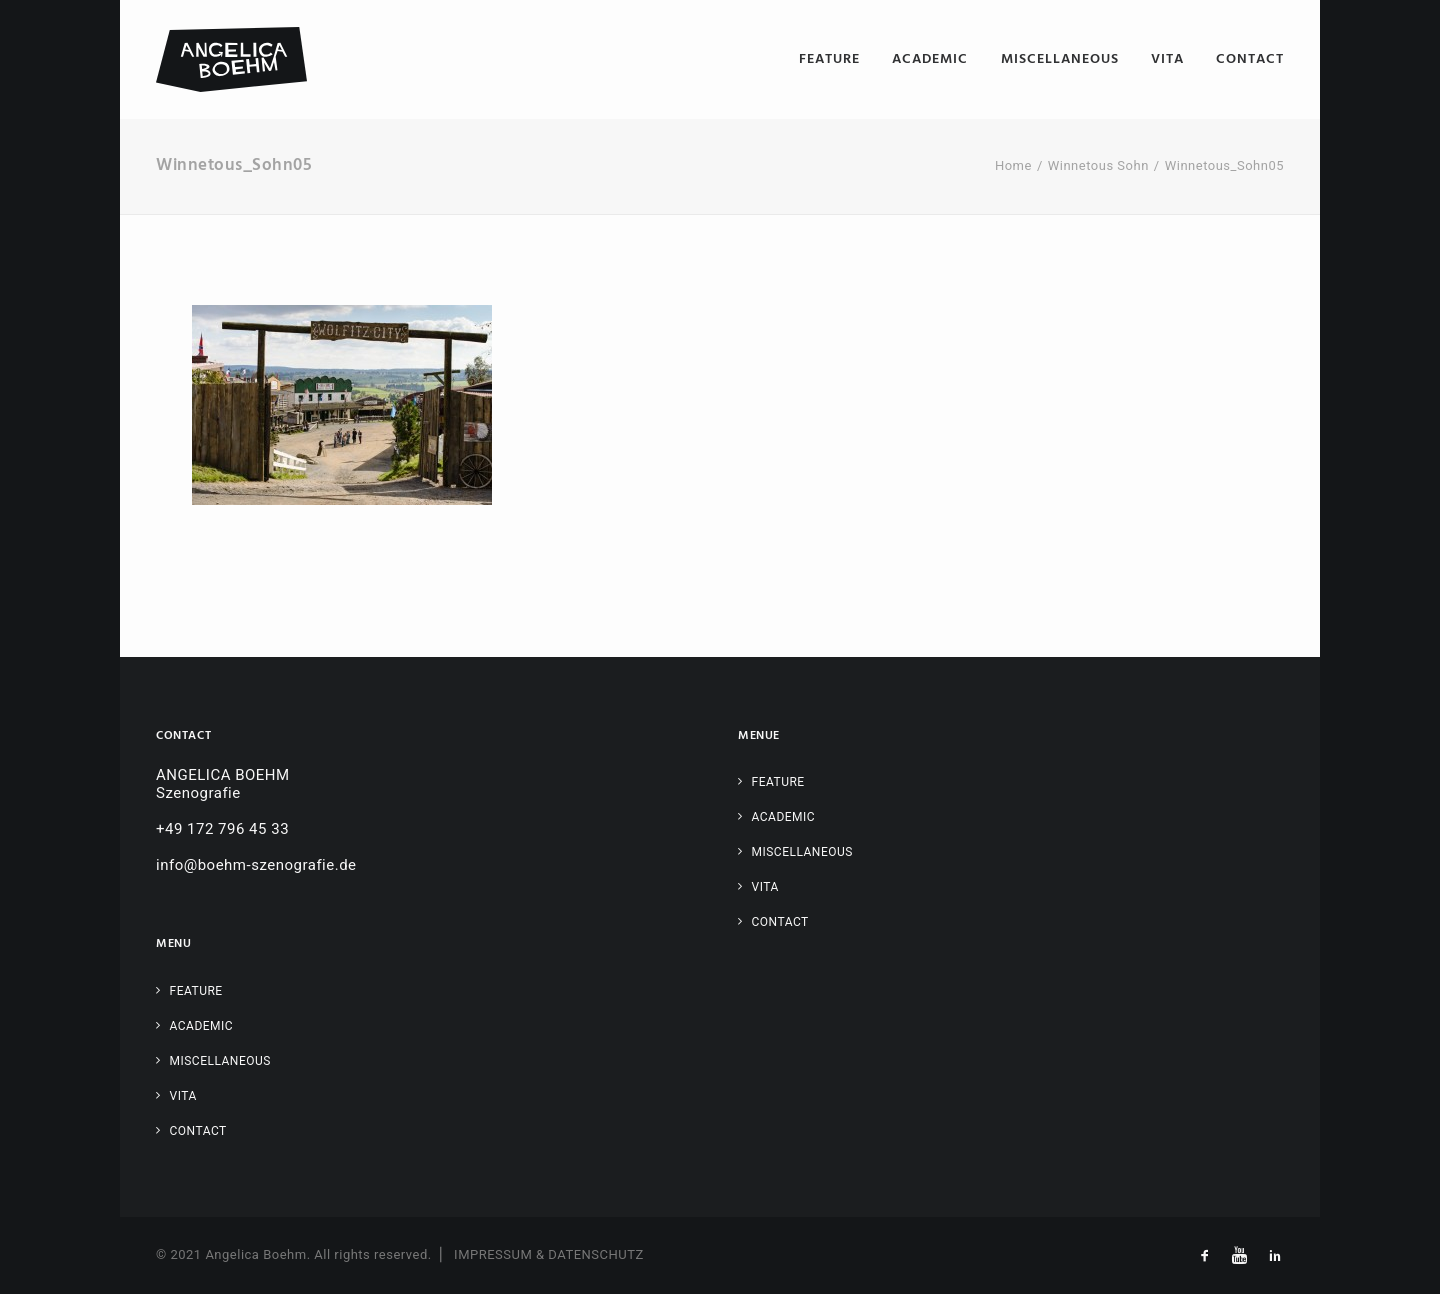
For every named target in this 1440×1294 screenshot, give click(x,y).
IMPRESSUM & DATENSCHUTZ (549, 1254)
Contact (1250, 59)
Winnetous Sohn (1098, 165)
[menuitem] (836, 59)
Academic (930, 59)
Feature (829, 59)
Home (1013, 165)
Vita (1167, 59)
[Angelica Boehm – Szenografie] (231, 59)
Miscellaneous (1060, 59)
